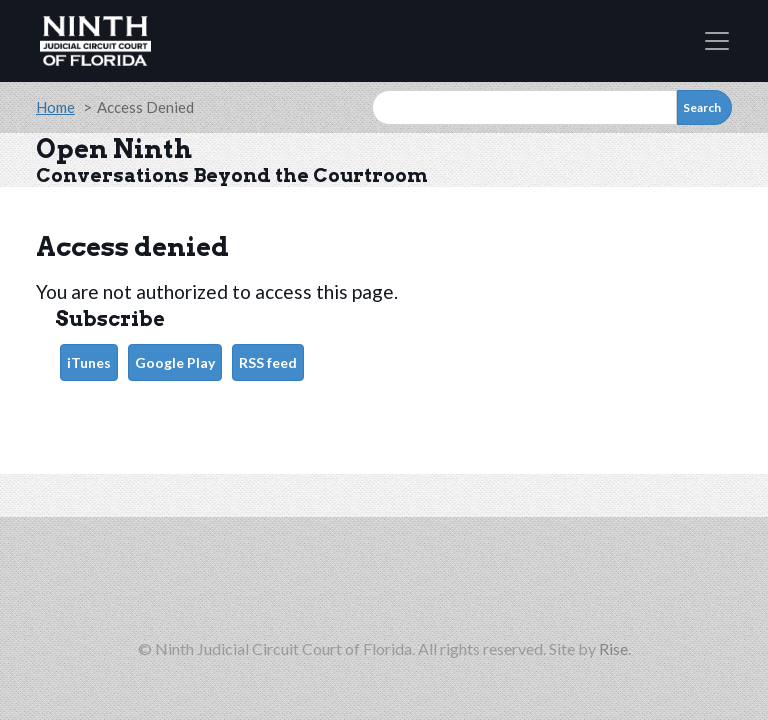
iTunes (89, 362)
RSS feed (268, 362)
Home (55, 107)
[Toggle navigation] (717, 41)
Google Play (175, 362)
